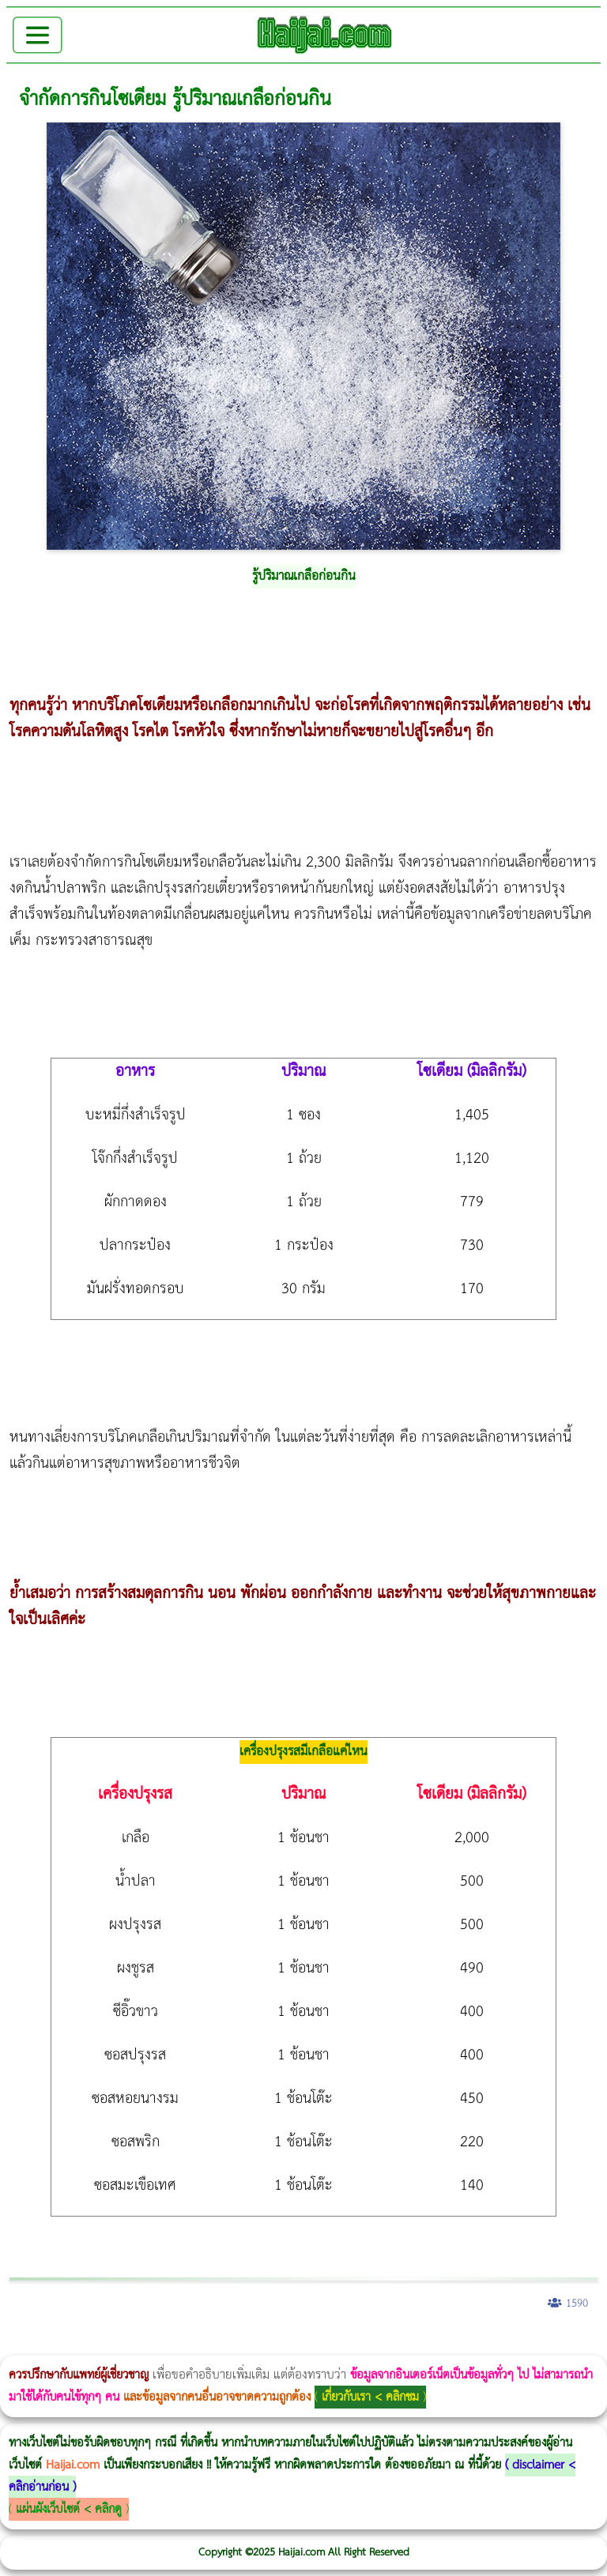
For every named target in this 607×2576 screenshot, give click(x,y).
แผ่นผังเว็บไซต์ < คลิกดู (69, 2509)
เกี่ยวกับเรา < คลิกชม (370, 2397)
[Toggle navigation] (37, 35)
